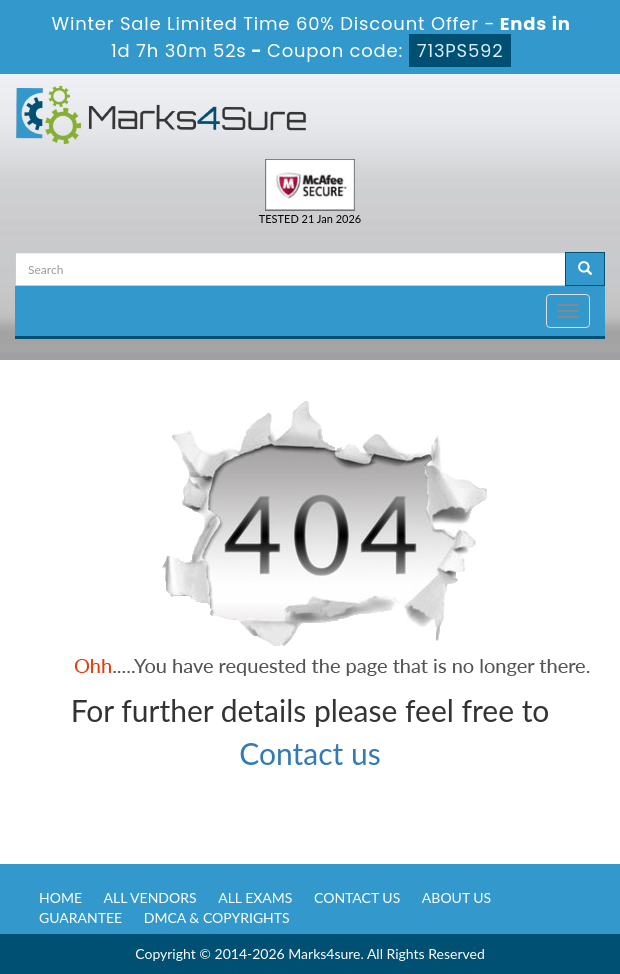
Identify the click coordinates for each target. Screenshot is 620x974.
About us (456, 897)
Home (60, 897)
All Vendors (150, 897)
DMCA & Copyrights (217, 917)
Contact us (309, 753)
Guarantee (80, 917)
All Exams (255, 897)
